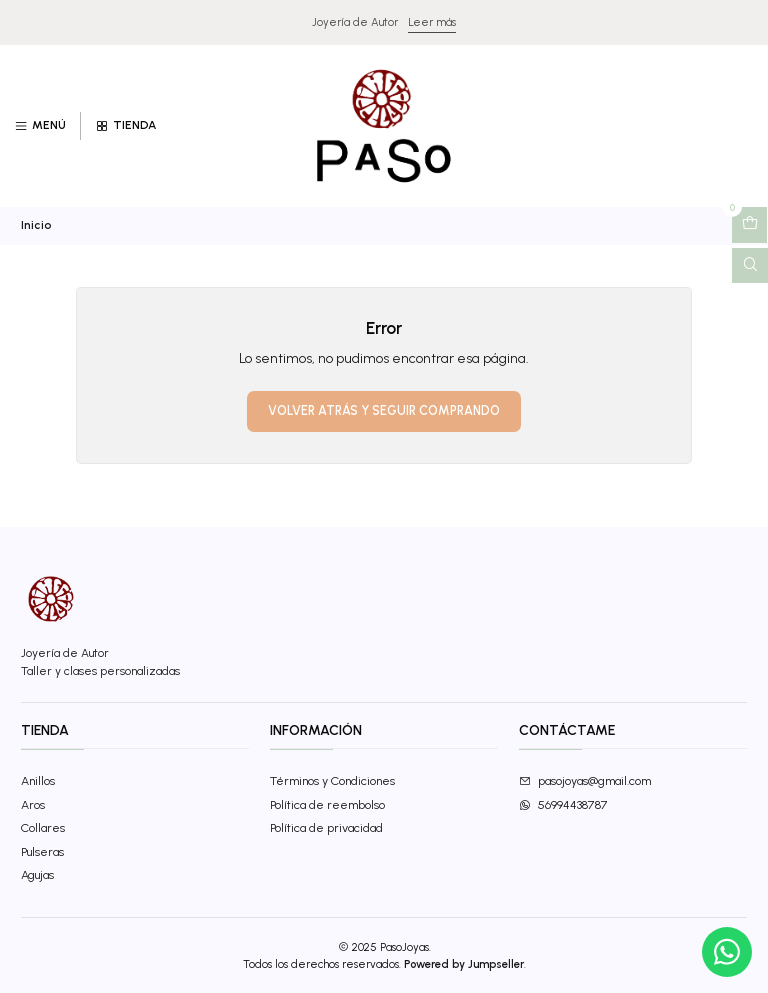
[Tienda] (125, 126)
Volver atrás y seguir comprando (384, 410)
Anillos (38, 780)
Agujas (37, 874)
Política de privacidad (326, 827)
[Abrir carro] (749, 225)
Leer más (432, 22)
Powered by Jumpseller (464, 964)
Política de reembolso (327, 804)
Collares (43, 827)
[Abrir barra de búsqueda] (750, 266)
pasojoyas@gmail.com (585, 780)
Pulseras (42, 851)
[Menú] (40, 126)
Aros (33, 804)
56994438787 (563, 804)
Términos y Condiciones (332, 780)
